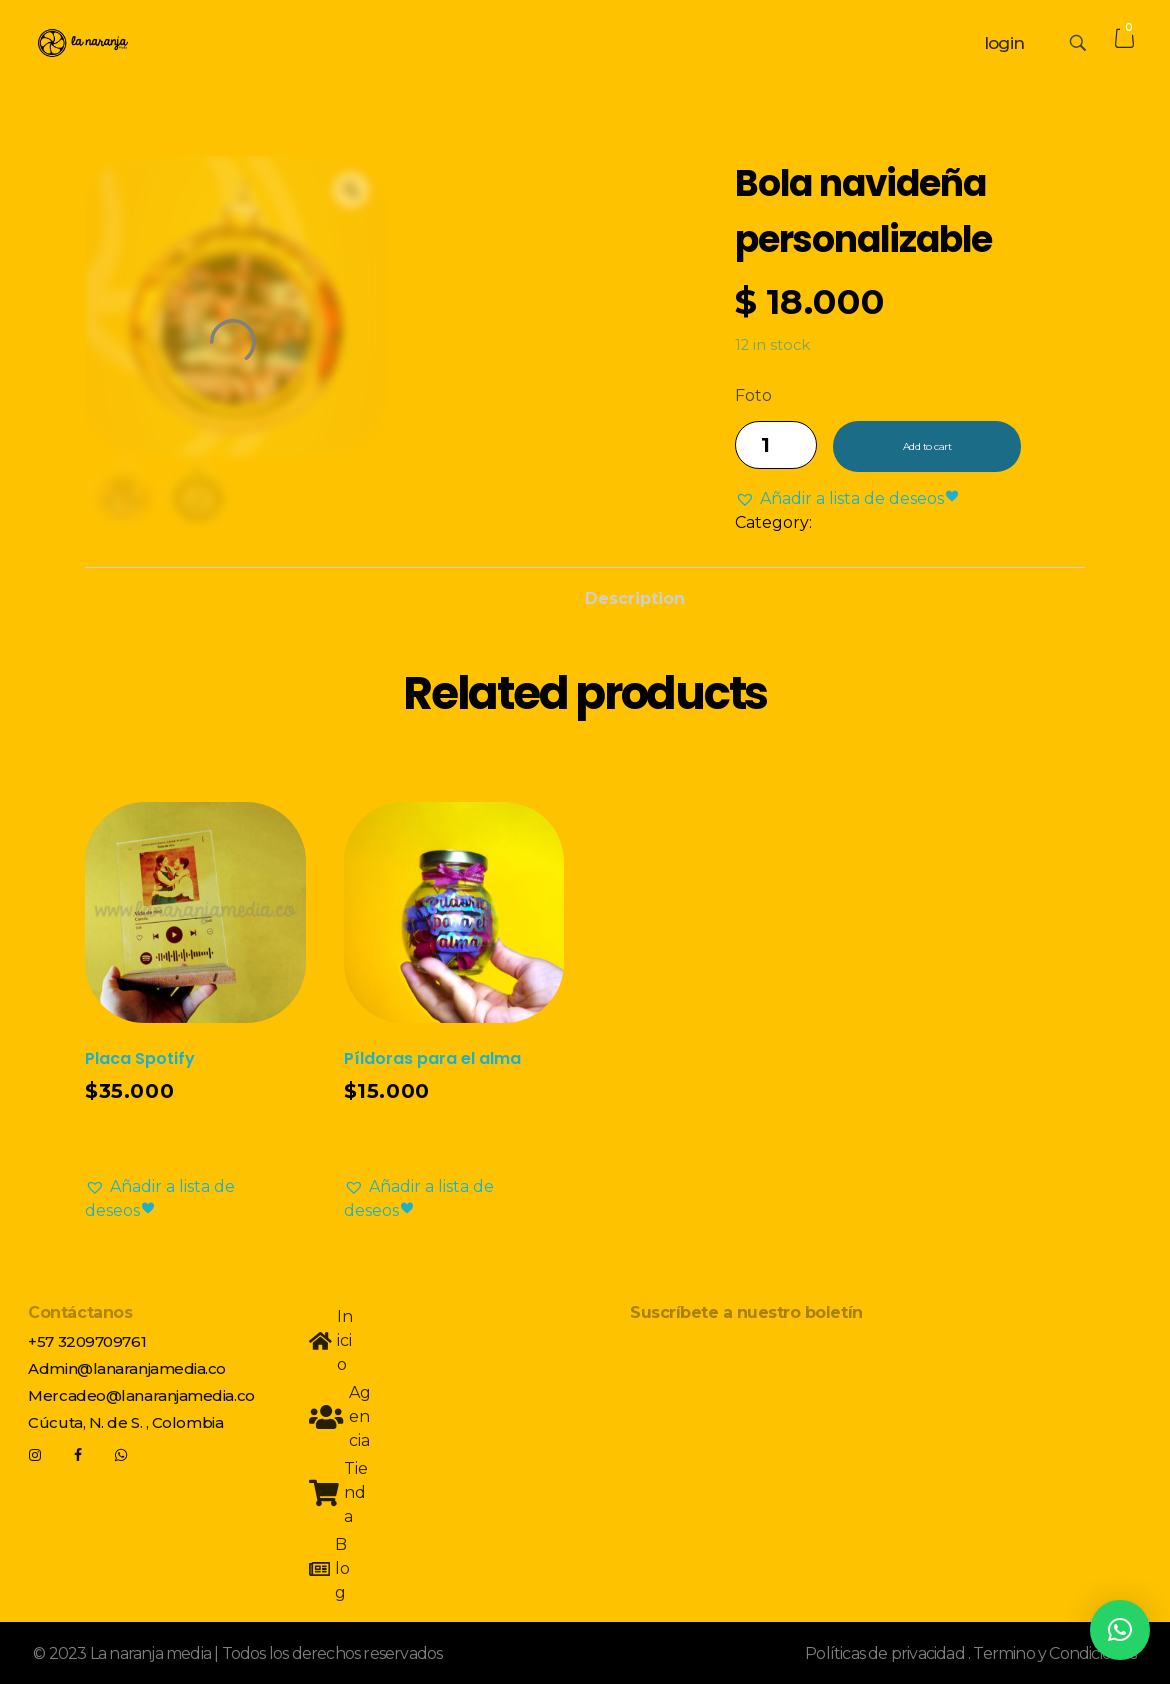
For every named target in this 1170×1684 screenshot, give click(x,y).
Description (635, 598)
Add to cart (927, 446)
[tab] (635, 593)
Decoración (861, 522)
